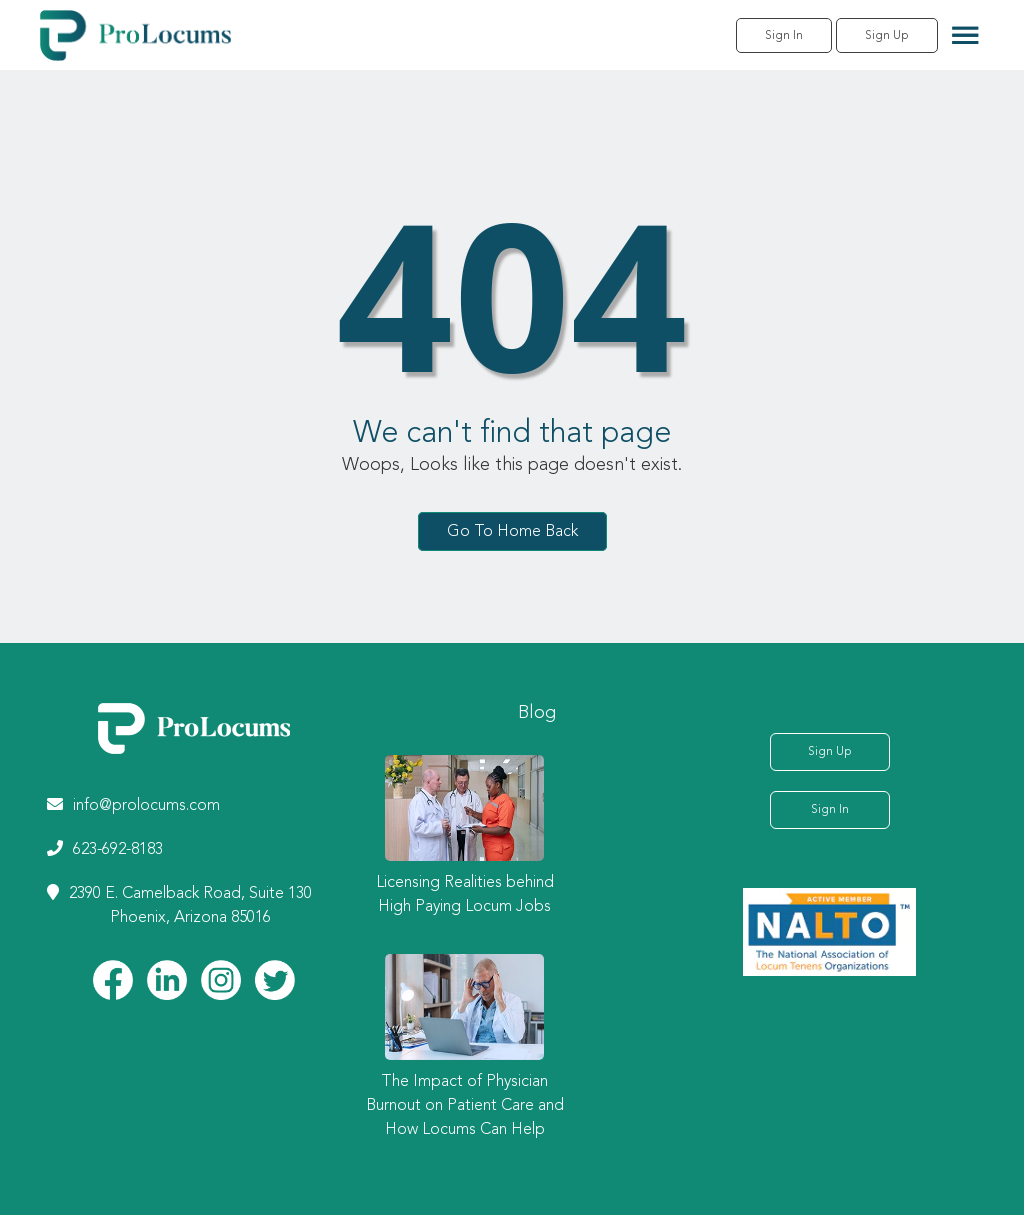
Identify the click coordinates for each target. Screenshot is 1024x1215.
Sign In (784, 36)
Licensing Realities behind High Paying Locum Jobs (465, 895)
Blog (537, 713)
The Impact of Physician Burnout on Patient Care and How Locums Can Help (465, 1106)
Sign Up (887, 36)
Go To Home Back (512, 531)
